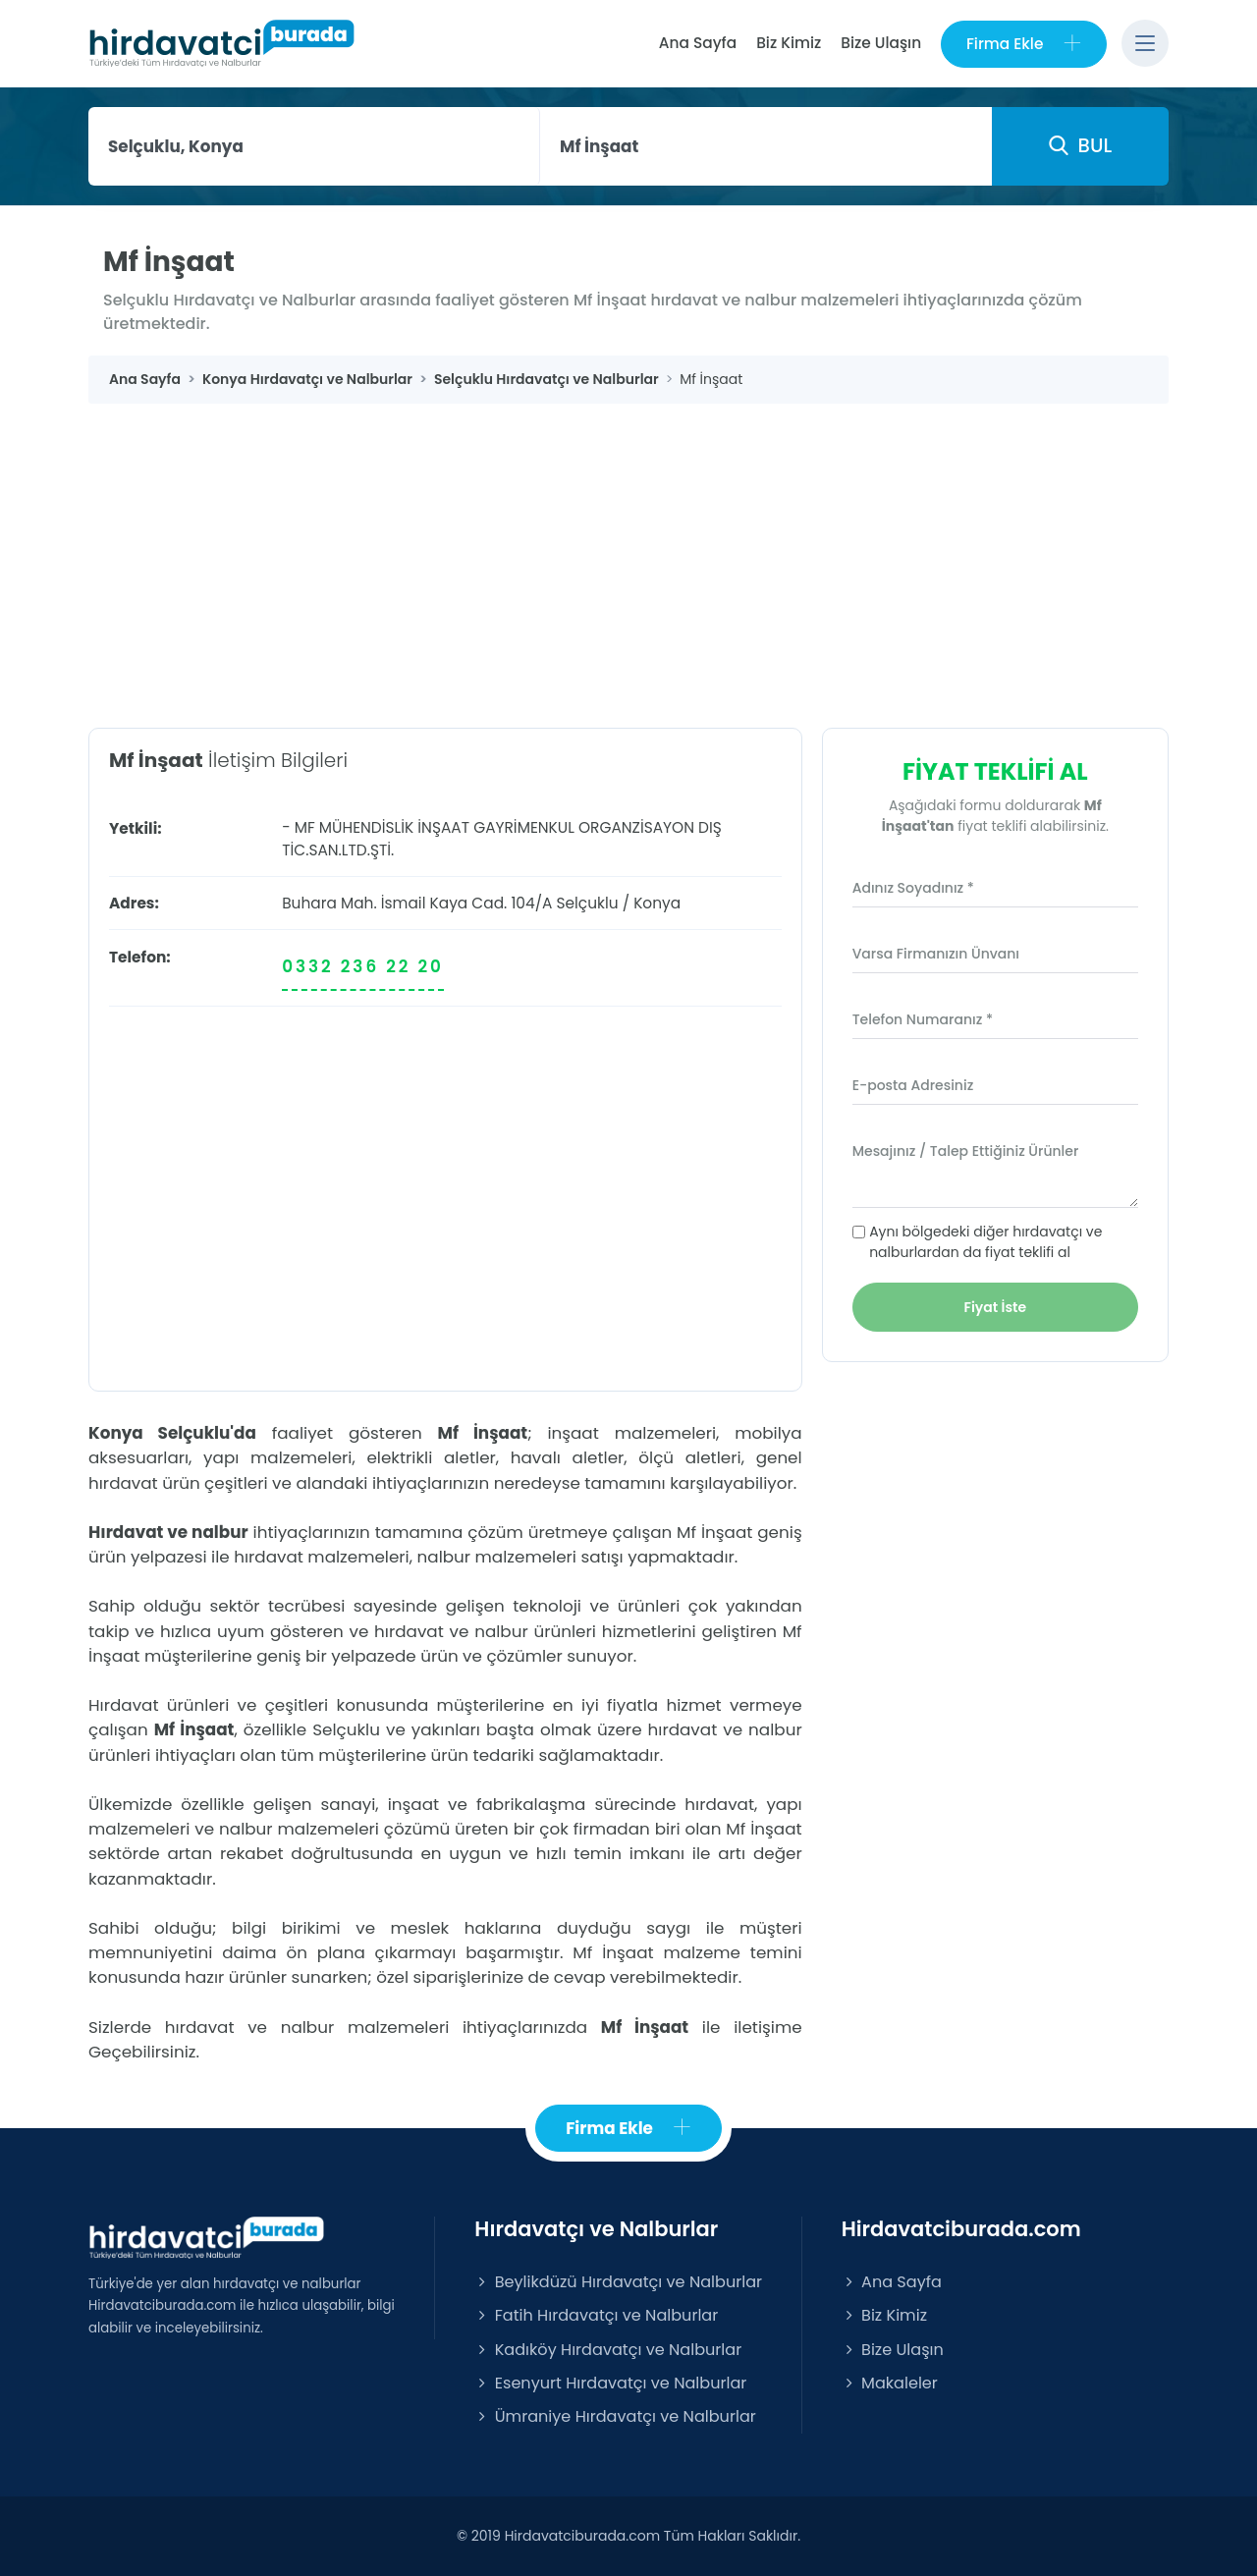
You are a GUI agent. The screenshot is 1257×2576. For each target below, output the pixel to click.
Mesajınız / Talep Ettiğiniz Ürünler (965, 1151)
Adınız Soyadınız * (913, 888)
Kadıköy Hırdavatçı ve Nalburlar (607, 2349)
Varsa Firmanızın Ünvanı (935, 953)
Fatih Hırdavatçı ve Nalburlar (596, 2316)
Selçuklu (587, 903)
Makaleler (890, 2383)
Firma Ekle (1023, 44)
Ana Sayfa (697, 42)
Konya (657, 903)
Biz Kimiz (788, 42)
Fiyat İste (995, 1307)
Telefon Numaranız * (922, 1019)
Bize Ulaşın (881, 42)
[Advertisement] (628, 550)
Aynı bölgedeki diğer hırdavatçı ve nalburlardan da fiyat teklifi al (985, 1242)
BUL (1080, 145)
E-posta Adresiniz (913, 1085)
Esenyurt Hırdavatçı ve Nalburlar (610, 2383)
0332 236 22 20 (363, 966)
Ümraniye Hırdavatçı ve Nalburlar (614, 2416)
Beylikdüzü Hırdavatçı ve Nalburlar (618, 2282)
